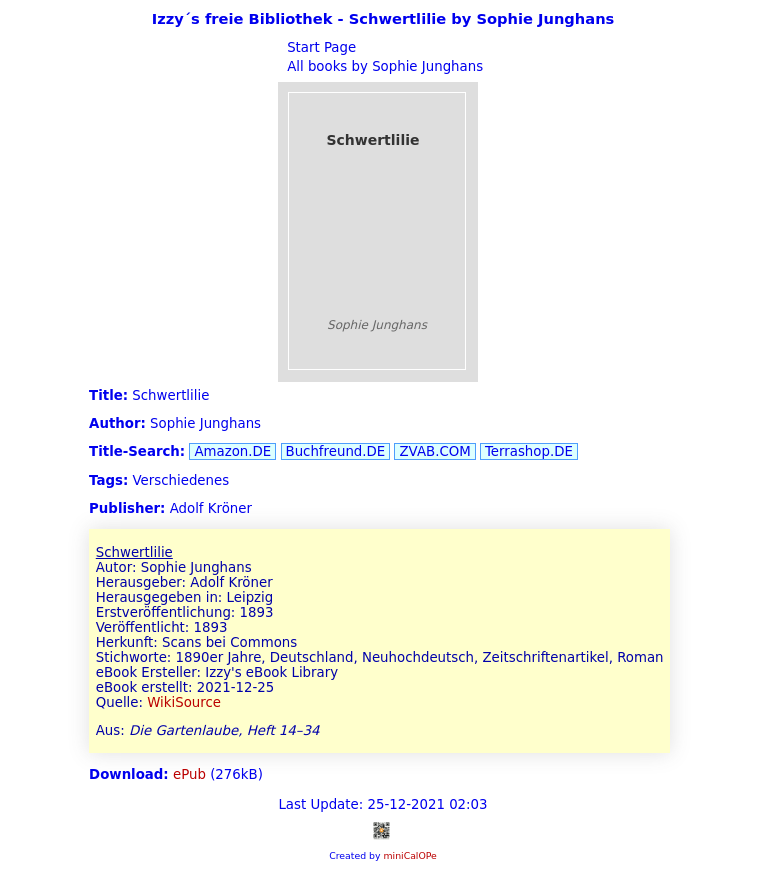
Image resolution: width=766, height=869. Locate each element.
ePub (189, 774)
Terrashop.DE (529, 451)
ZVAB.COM (434, 451)
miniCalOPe (409, 855)
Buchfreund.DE (336, 451)
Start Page (319, 47)
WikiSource (184, 702)
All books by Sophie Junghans (383, 66)
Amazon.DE (232, 451)
